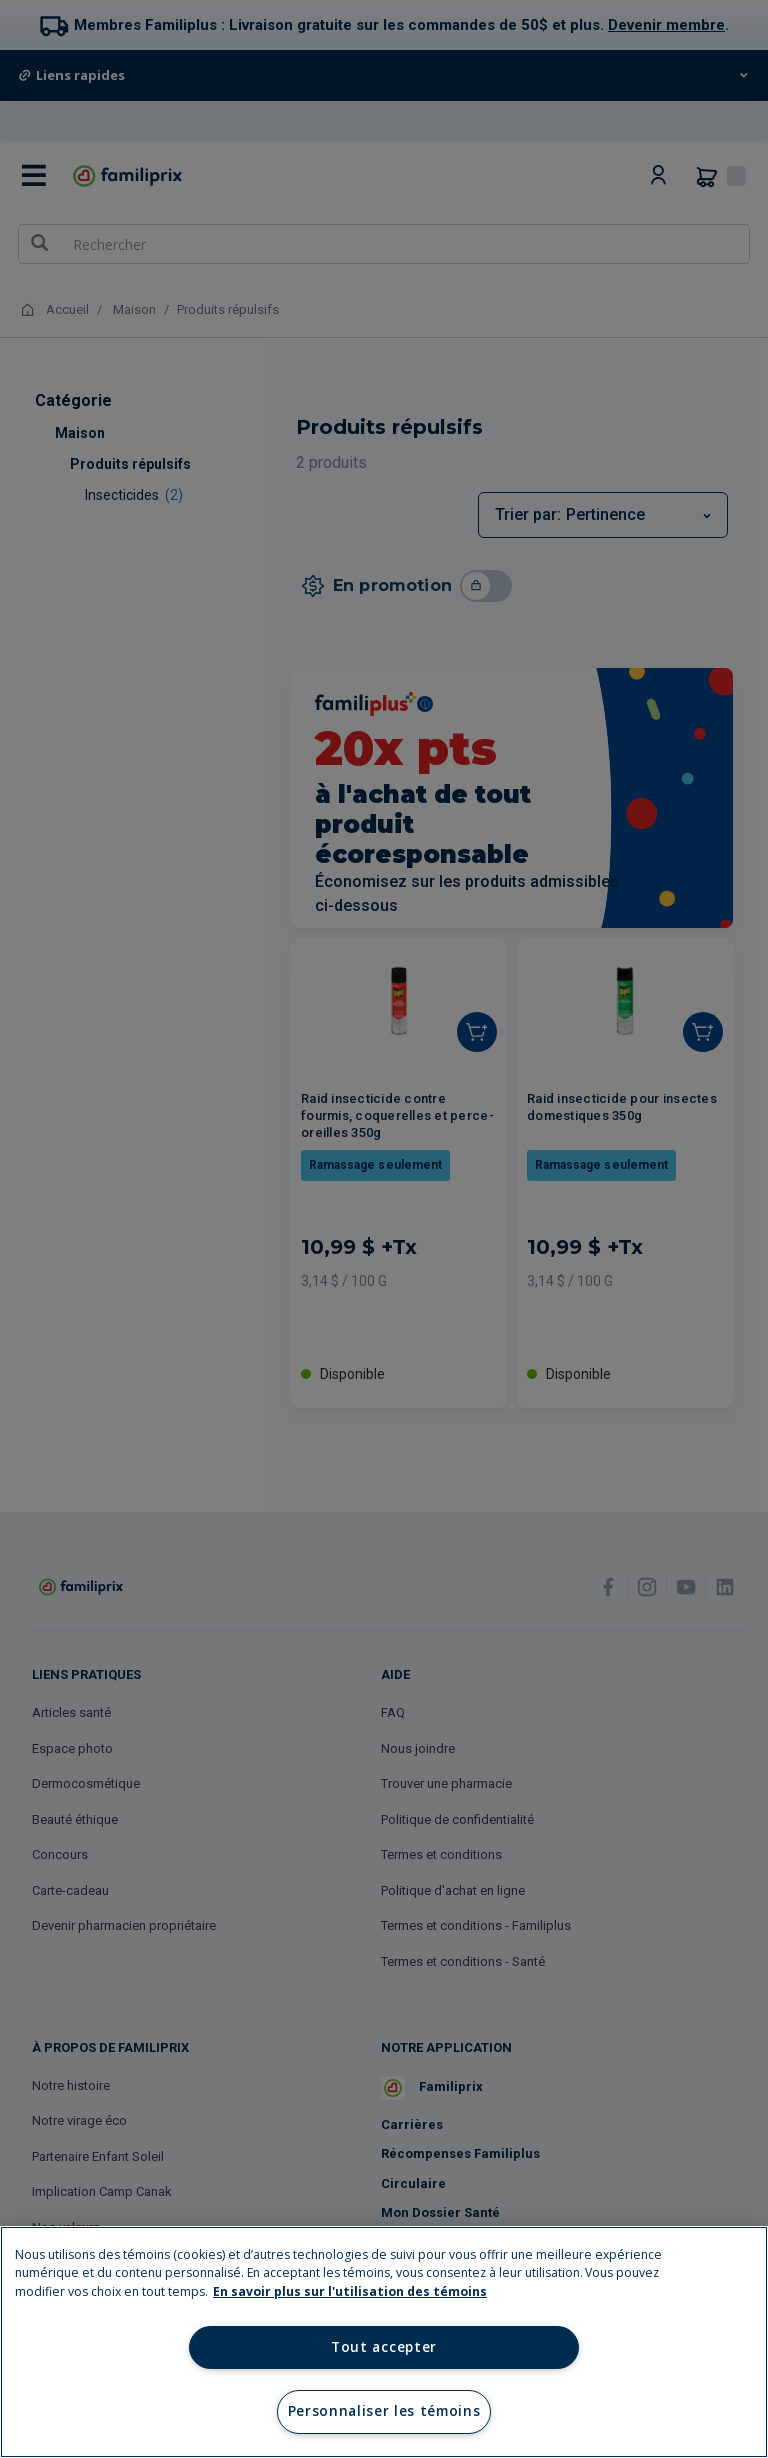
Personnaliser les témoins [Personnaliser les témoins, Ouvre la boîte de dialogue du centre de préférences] (384, 2411)
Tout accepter (384, 2347)
